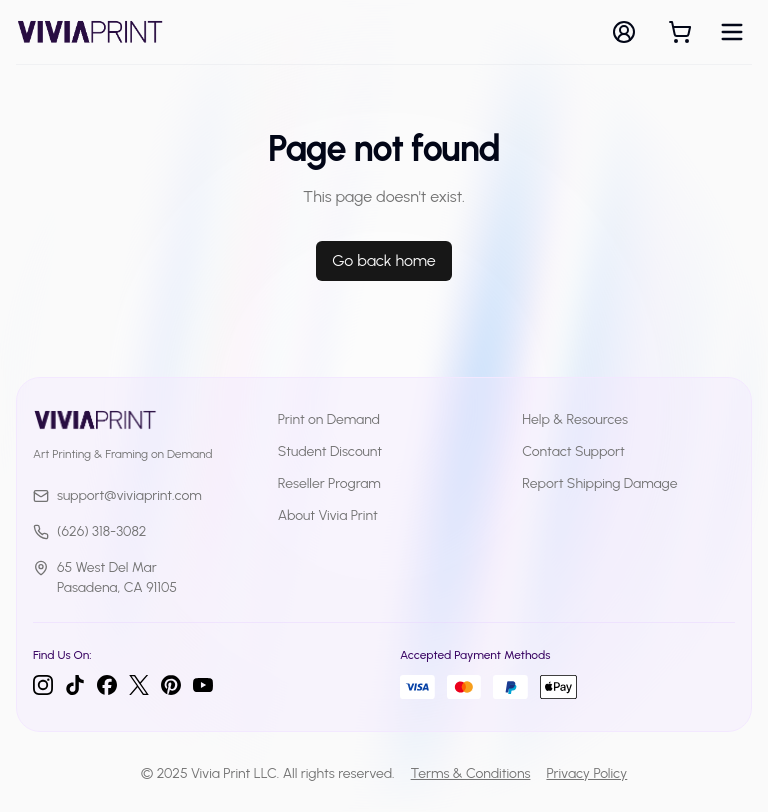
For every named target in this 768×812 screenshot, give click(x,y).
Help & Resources (575, 419)
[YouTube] (203, 685)
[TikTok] (75, 685)
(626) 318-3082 (89, 531)
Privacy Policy (586, 773)
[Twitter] (139, 685)
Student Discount (330, 451)
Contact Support (573, 451)
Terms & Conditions (471, 773)
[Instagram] (43, 685)
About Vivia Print (328, 515)
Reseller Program (329, 483)
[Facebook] (107, 685)
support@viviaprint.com (117, 495)
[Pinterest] (171, 685)
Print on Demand (329, 419)
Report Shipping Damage (599, 483)
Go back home (384, 260)
